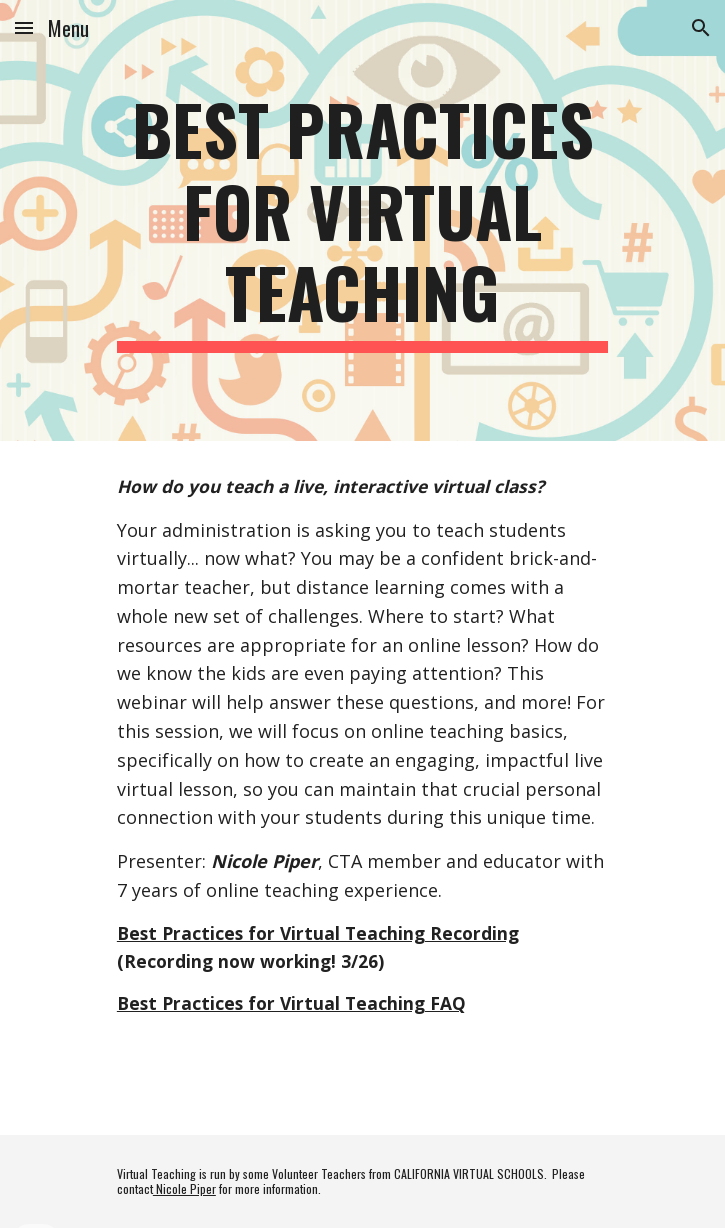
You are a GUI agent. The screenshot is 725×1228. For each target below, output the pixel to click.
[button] (24, 27)
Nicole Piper (184, 1188)
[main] (362, 220)
